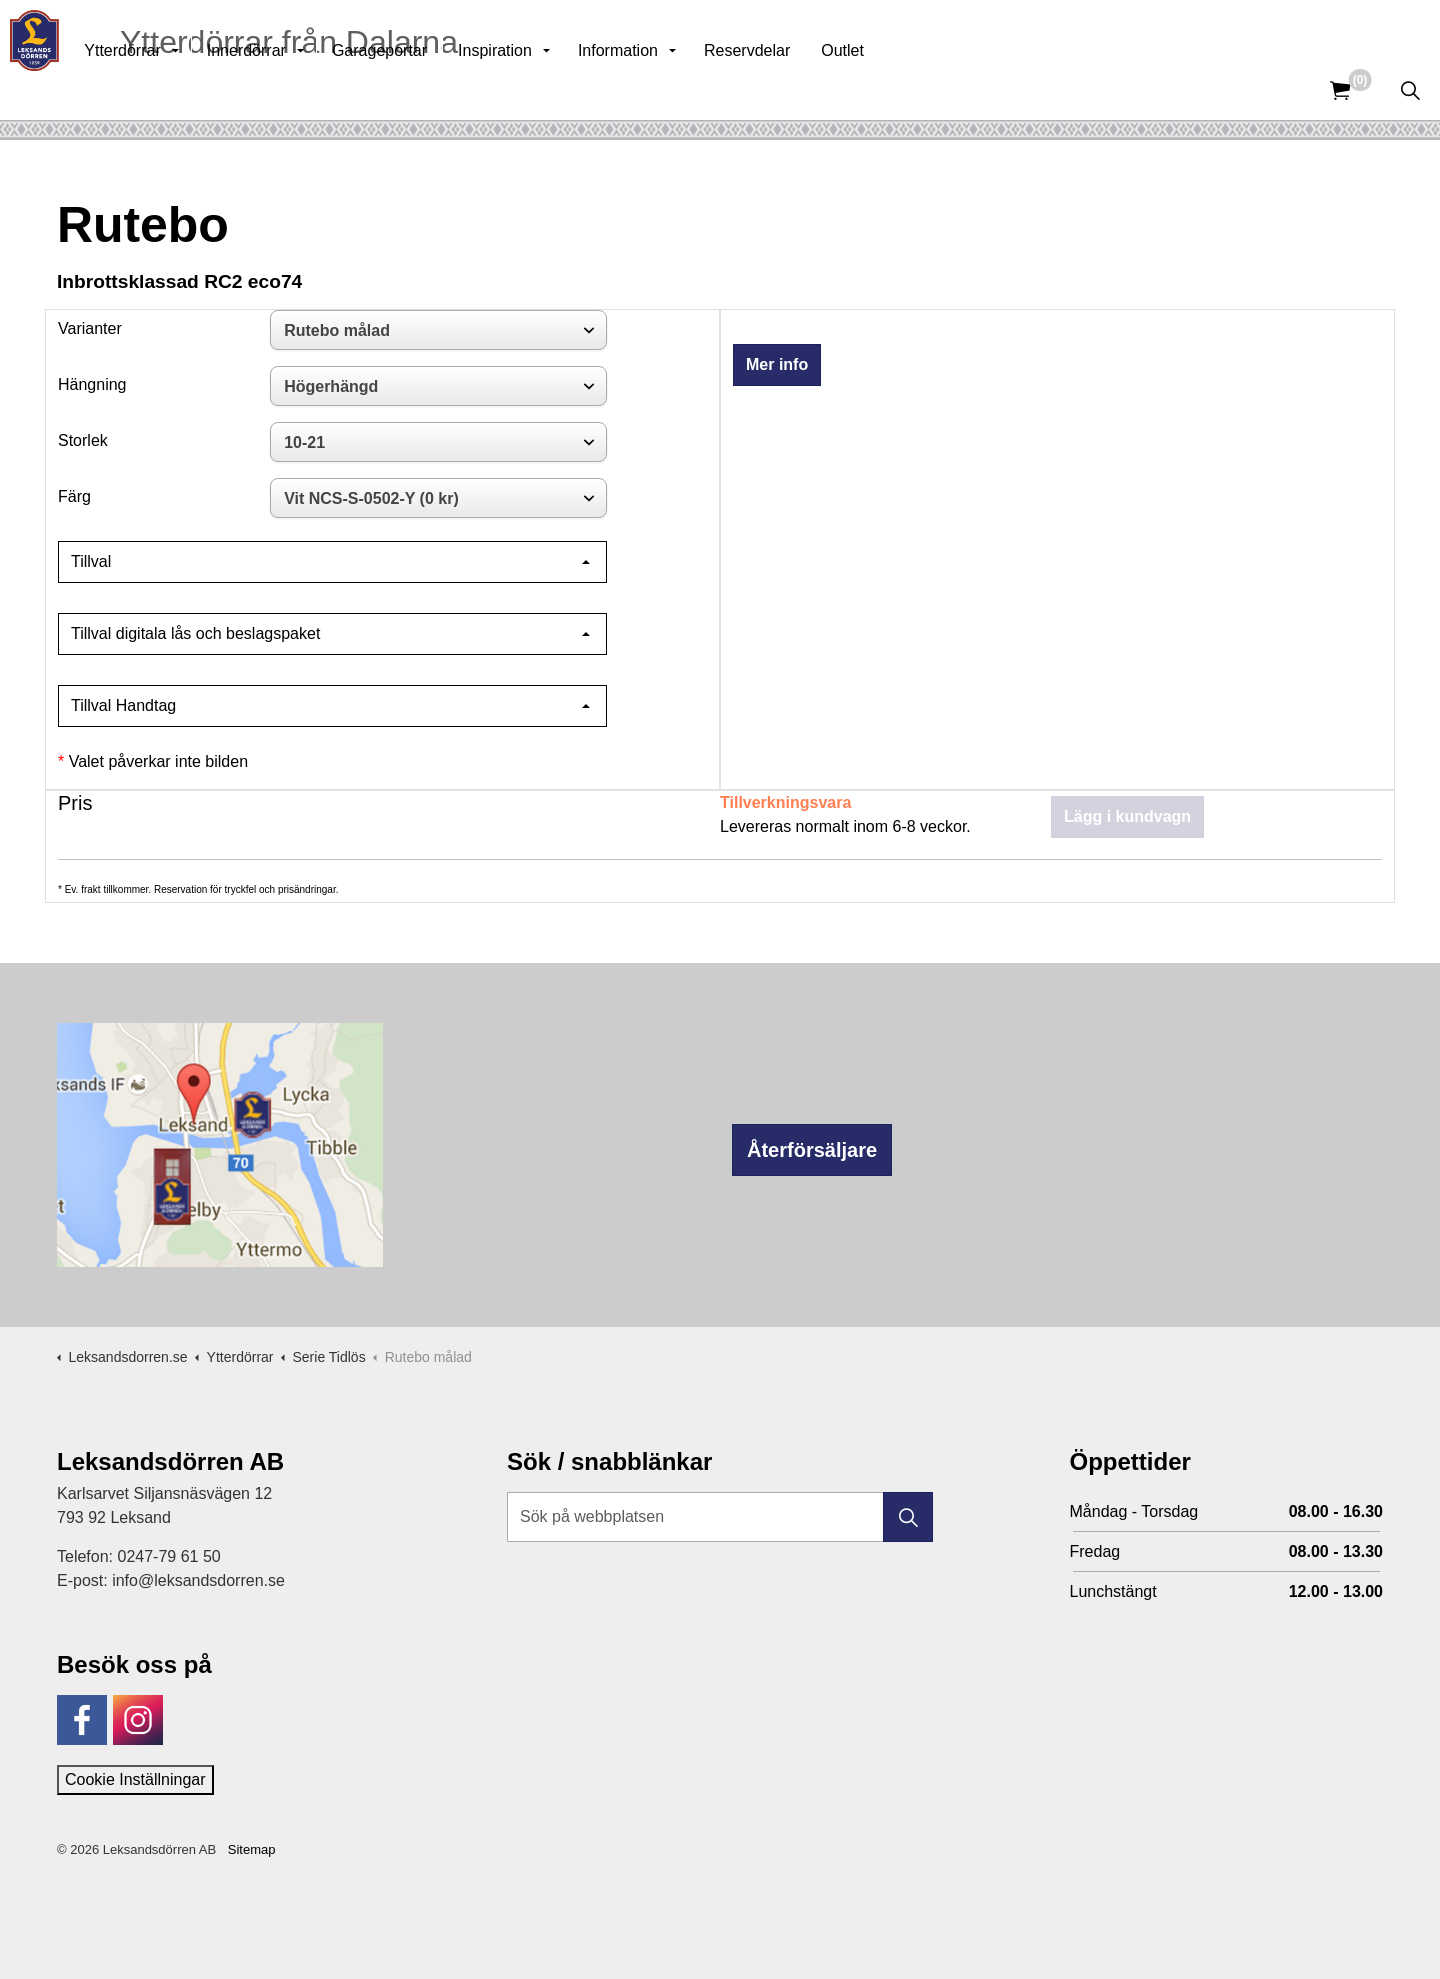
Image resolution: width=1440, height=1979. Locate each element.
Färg (74, 496)
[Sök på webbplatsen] (720, 1517)
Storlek (83, 440)
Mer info (777, 364)
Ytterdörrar (165, 89)
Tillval (91, 561)
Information (661, 89)
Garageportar (422, 89)
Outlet (885, 89)
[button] (908, 1517)
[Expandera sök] (1410, 90)
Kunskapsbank (1174, 30)
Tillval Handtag (123, 705)
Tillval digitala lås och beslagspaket (195, 633)
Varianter (90, 328)
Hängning (92, 384)
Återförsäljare (812, 1150)
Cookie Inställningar (135, 1779)
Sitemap (252, 1849)
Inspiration (538, 89)
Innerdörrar (289, 89)
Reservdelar (790, 89)
